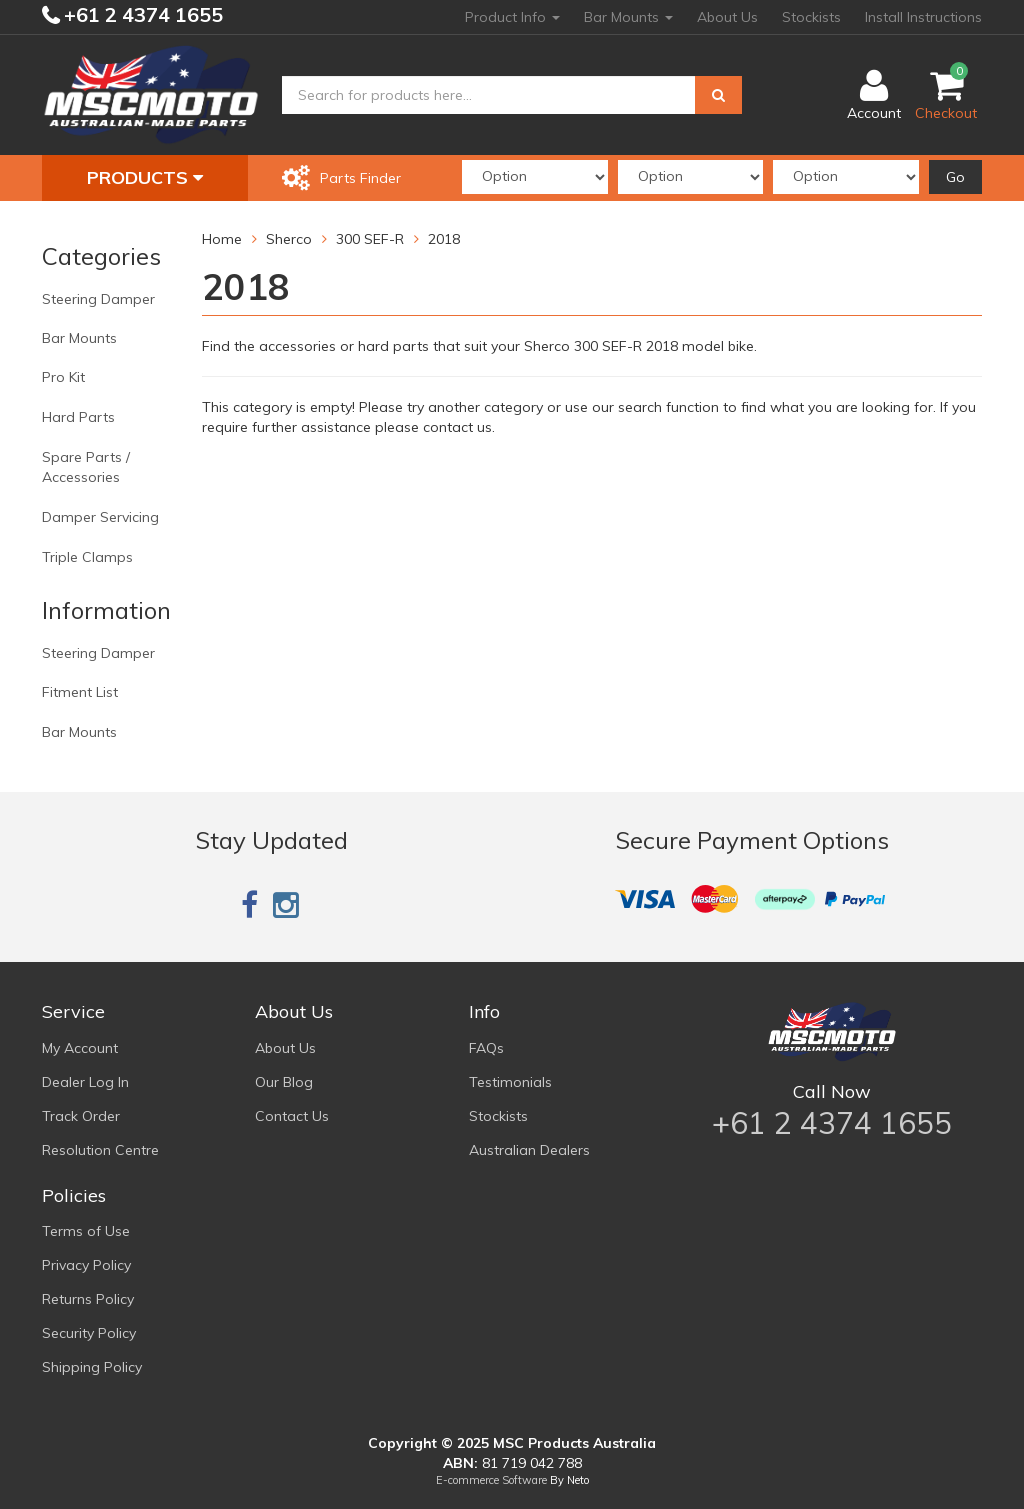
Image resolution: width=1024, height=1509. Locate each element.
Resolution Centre (100, 1150)
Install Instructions (923, 17)
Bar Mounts (628, 17)
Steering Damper (98, 299)
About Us (727, 17)
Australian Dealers (529, 1150)
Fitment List (80, 692)
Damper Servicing (100, 517)
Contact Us (292, 1116)
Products (145, 177)
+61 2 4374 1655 (141, 14)
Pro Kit (63, 377)
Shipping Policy (92, 1367)
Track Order (81, 1116)
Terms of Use (86, 1231)
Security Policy (89, 1333)
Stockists (811, 17)
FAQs (486, 1048)
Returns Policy (88, 1299)
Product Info (512, 17)
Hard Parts (78, 417)
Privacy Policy (86, 1265)
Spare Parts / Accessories (86, 467)
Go (955, 177)
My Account (80, 1048)
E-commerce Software (491, 1480)
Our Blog (284, 1082)
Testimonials (510, 1082)
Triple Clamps (87, 557)
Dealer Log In (85, 1082)
